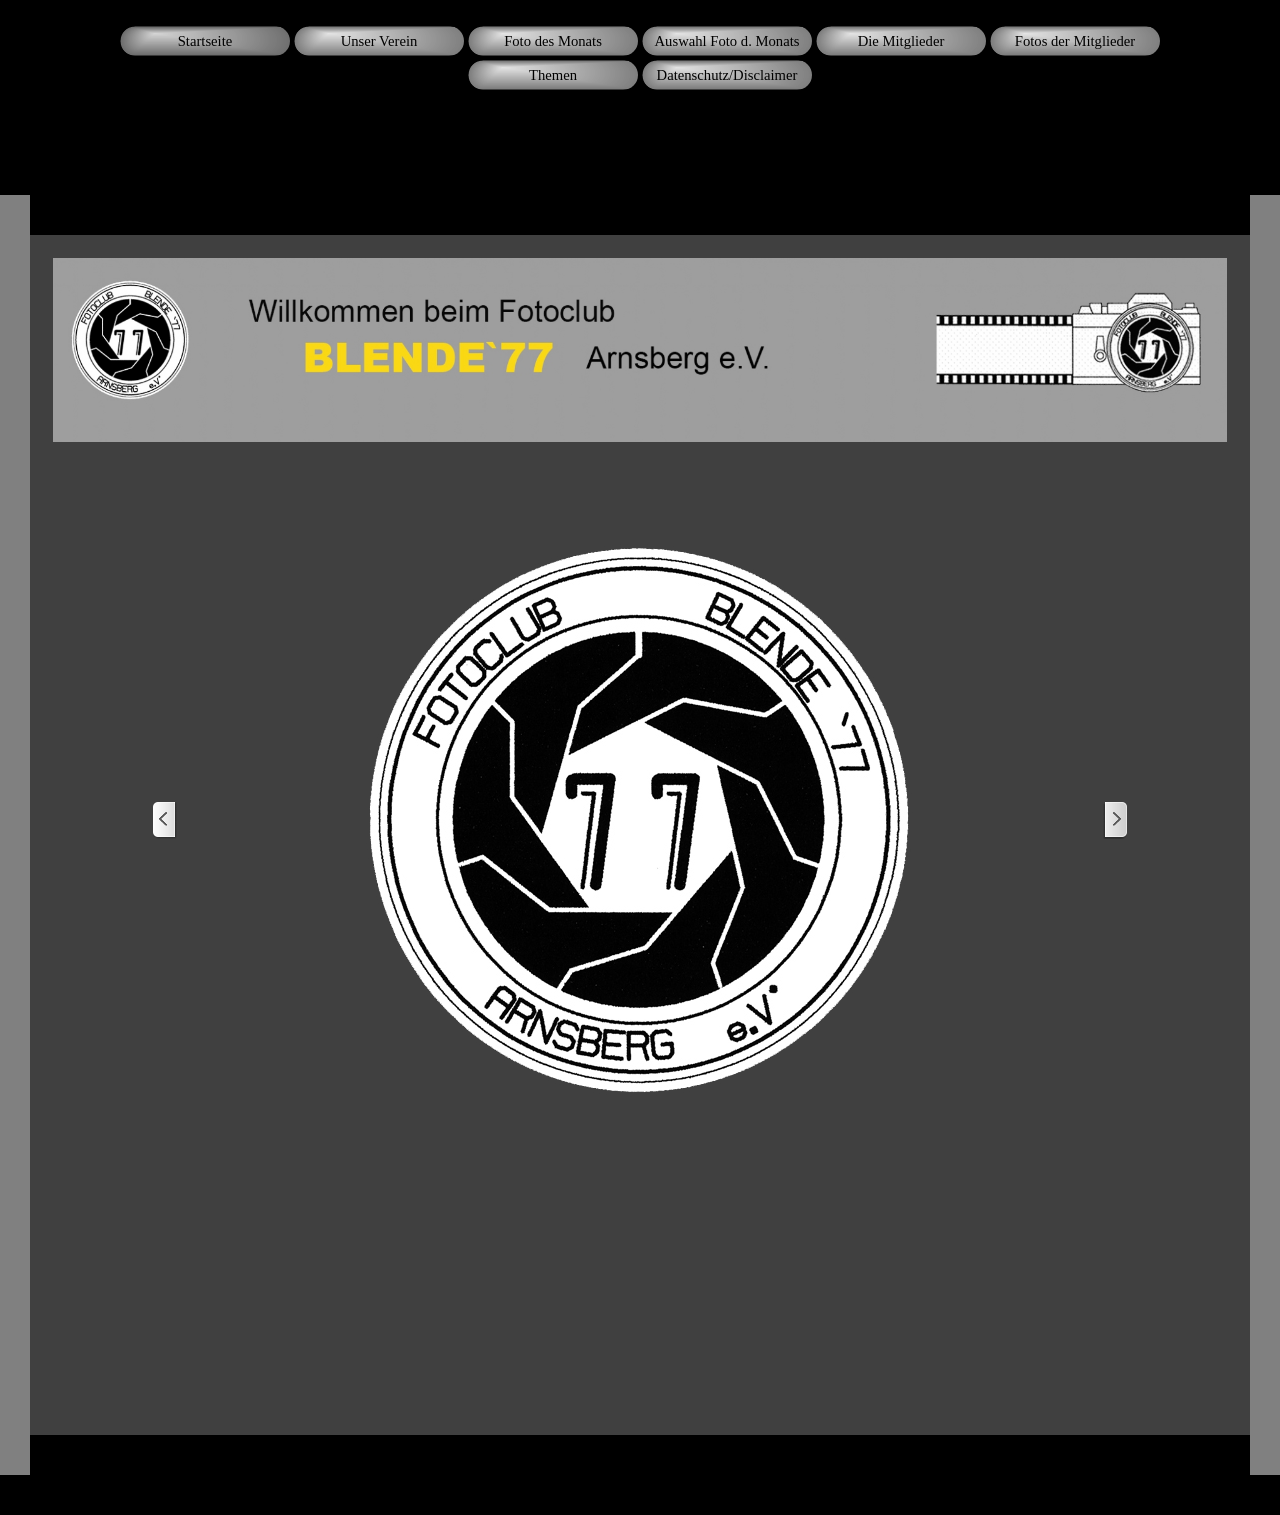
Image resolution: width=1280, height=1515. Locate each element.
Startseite (205, 41)
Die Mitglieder (901, 41)
